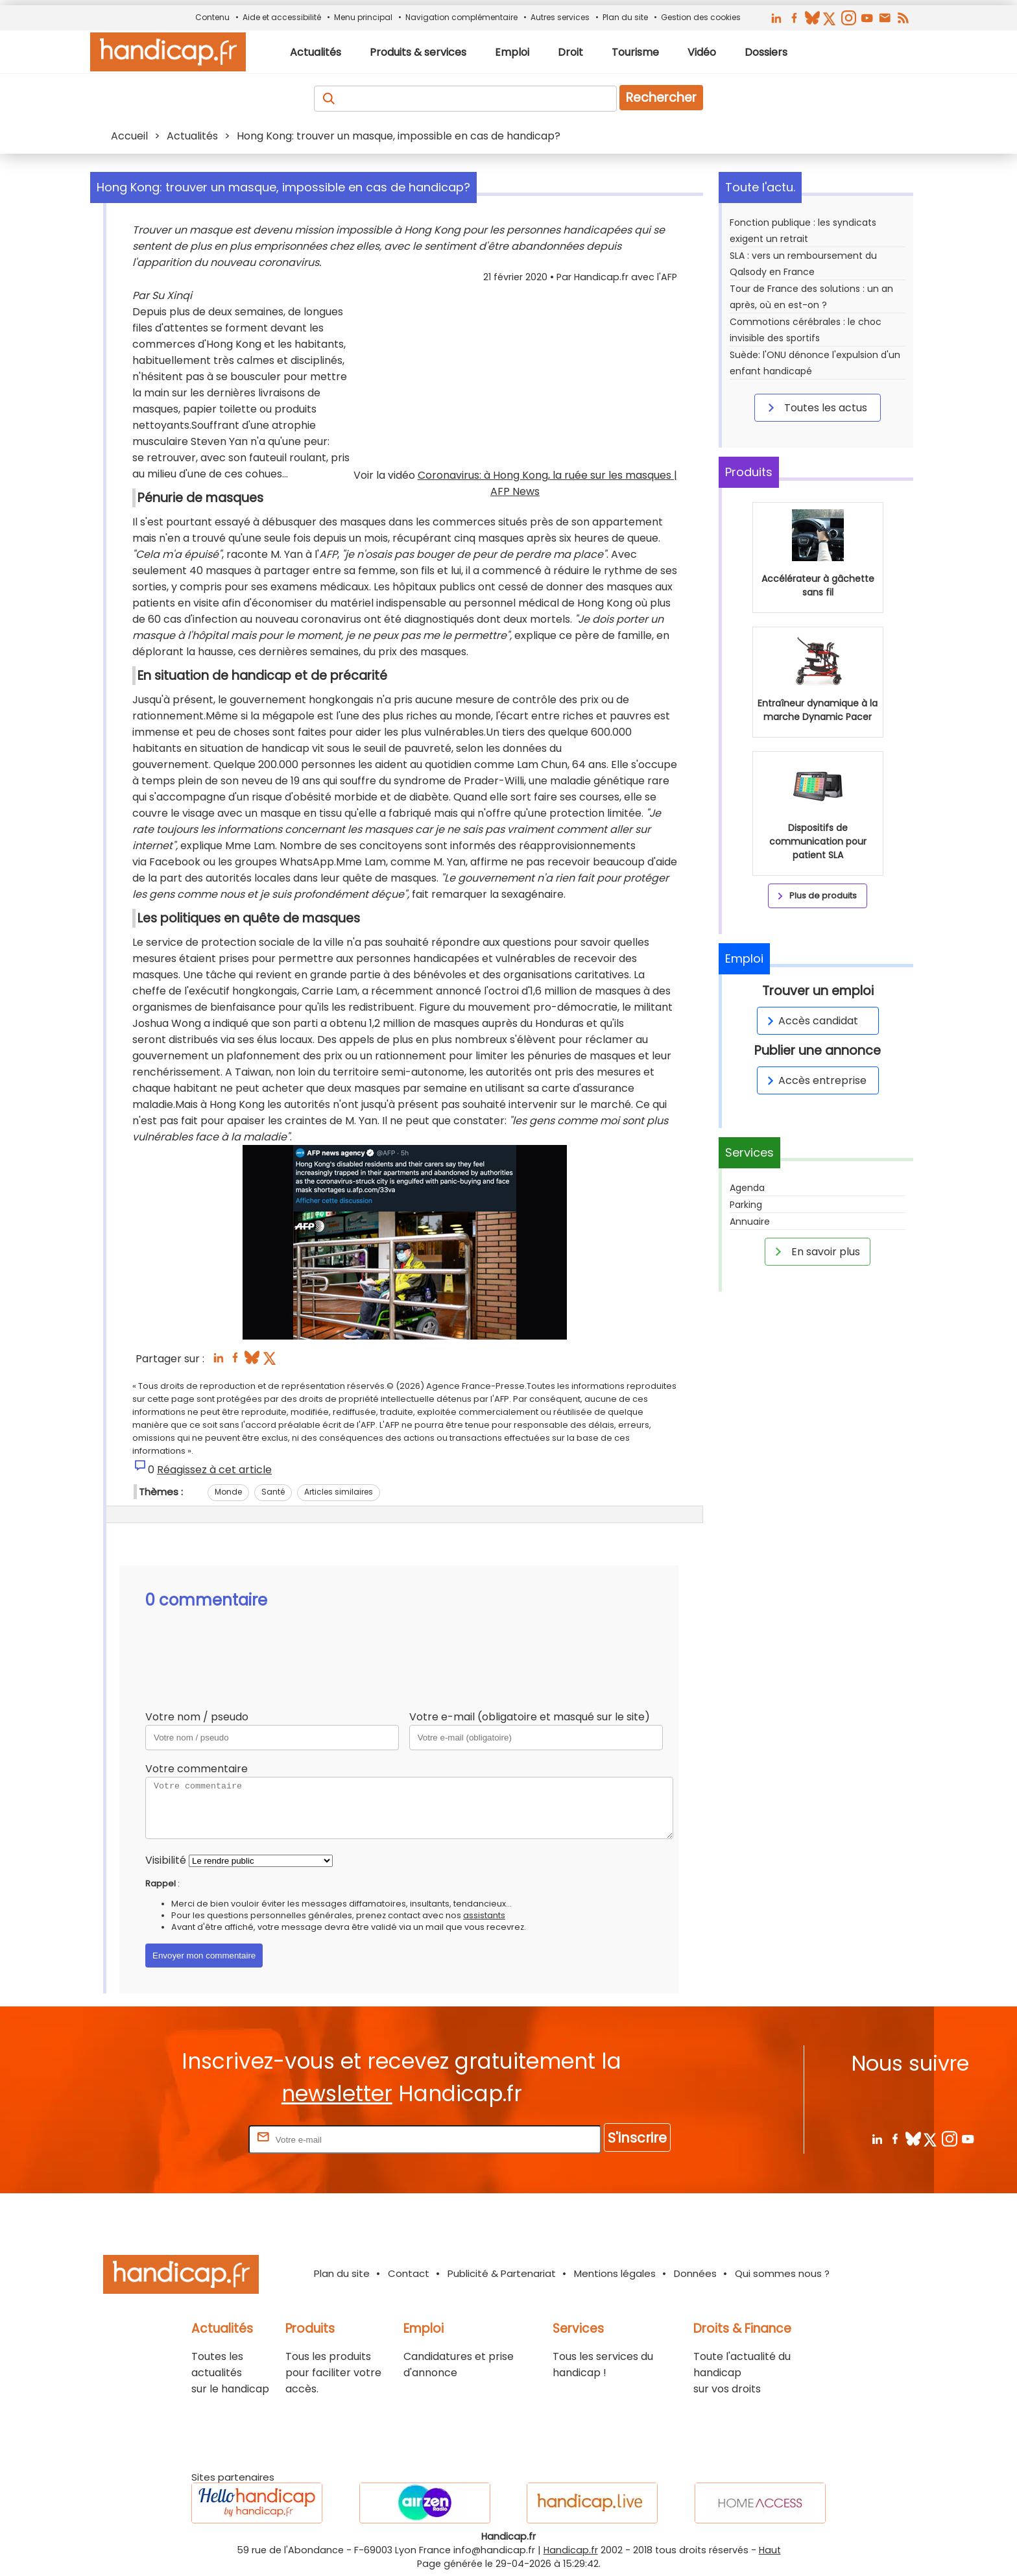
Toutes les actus (815, 407)
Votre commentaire (196, 1768)
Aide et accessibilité (282, 17)
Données (695, 2273)
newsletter (336, 2093)
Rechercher (661, 97)
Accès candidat (810, 1021)
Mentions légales (615, 2273)
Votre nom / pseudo (196, 1716)
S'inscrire (637, 2137)
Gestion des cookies (701, 17)
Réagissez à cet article (214, 1469)
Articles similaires (338, 1491)
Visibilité (165, 1860)
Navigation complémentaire (461, 17)
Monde (228, 1491)
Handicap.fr (571, 2550)
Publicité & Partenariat (502, 2273)
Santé (273, 1491)
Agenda (747, 1187)
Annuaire (750, 1221)
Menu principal (363, 17)
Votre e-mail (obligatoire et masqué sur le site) (529, 1716)
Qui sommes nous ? (782, 2273)
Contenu (212, 17)
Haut (770, 2550)
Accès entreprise (815, 1080)
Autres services (560, 17)
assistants (484, 1915)
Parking (746, 1204)
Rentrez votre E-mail (193, 2139)
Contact (408, 2273)
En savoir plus (815, 1251)
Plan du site (625, 17)
